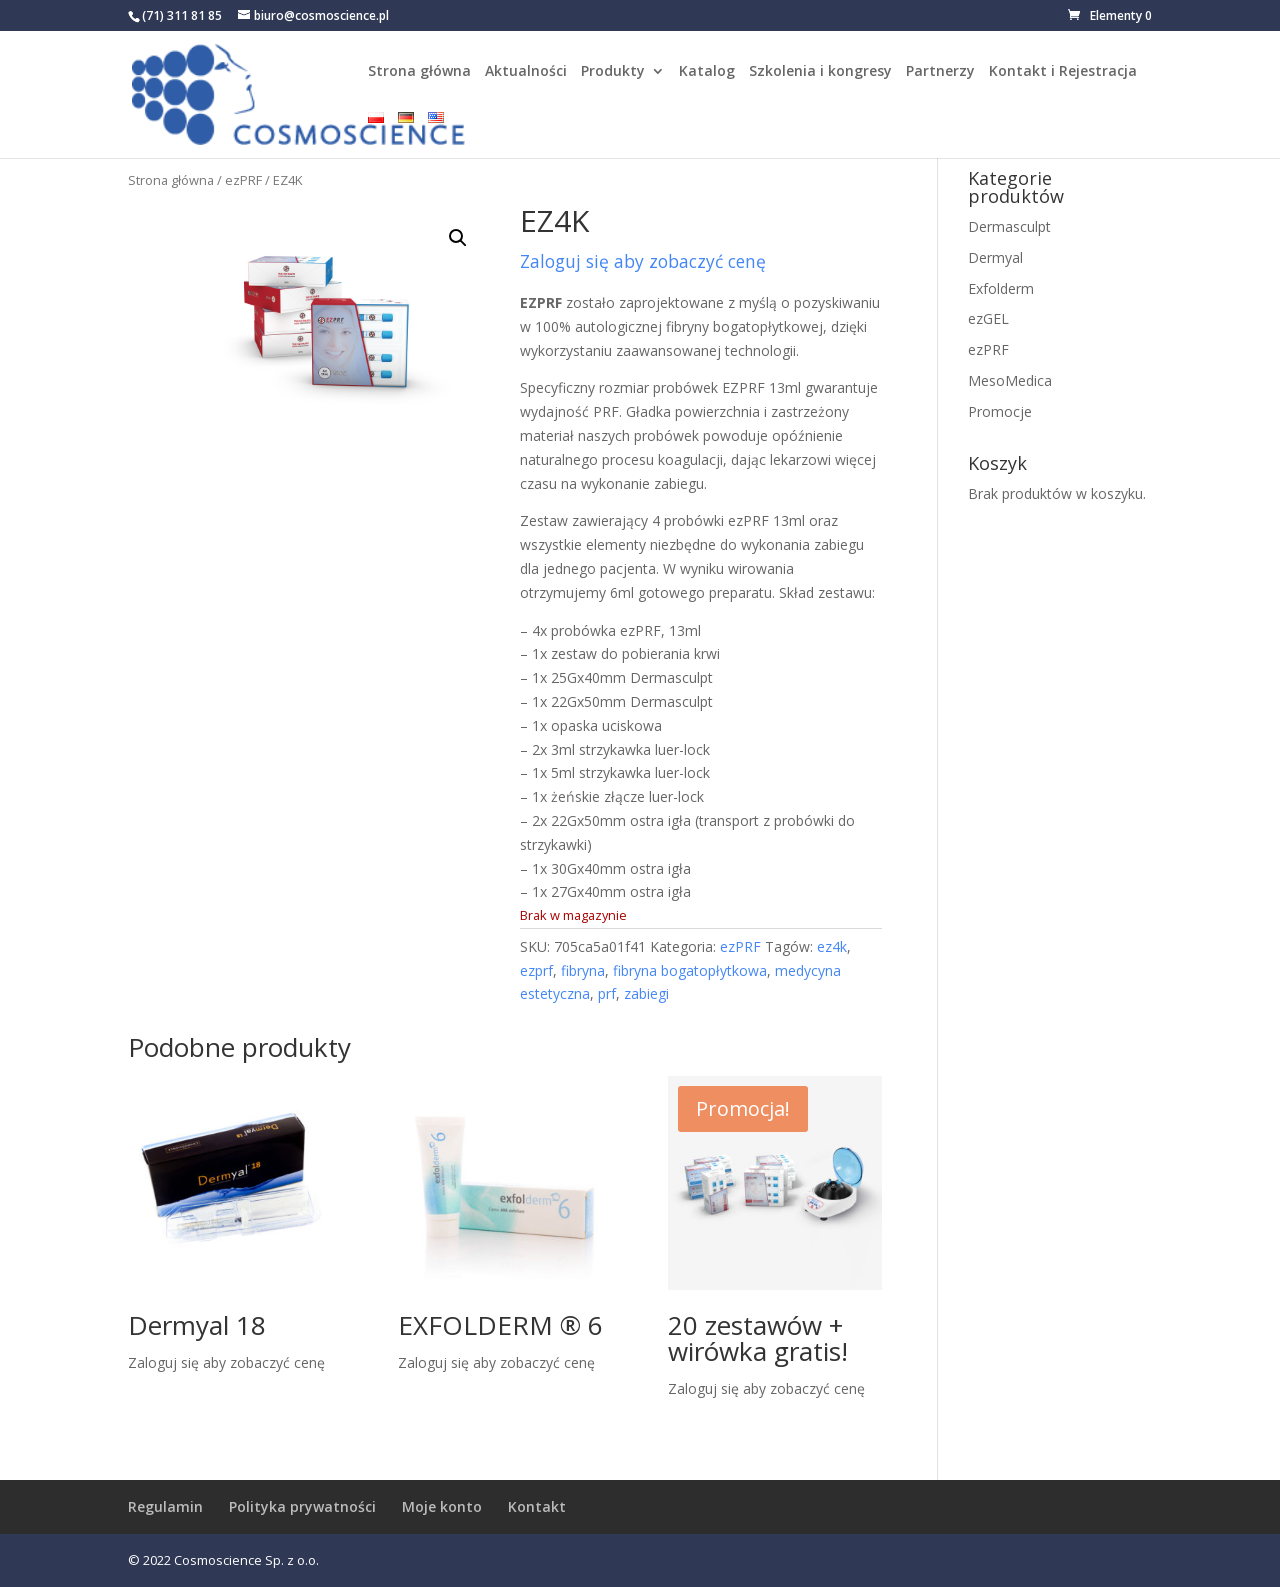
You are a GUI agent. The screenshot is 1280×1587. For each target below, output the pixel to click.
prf (607, 993)
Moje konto (442, 1506)
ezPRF (243, 180)
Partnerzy (940, 72)
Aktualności (526, 72)
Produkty (613, 72)
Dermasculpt (1009, 226)
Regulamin (165, 1506)
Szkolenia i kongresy (820, 72)
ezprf (536, 970)
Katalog (707, 72)
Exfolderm (1001, 288)
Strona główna (419, 72)
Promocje (1000, 411)
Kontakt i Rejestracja (1063, 72)
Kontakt (537, 1506)
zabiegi (646, 993)
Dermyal (995, 257)
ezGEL (988, 318)
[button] (458, 238)
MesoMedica (1010, 380)
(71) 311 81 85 (182, 15)
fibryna (583, 970)
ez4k (832, 946)
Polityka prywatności (302, 1506)
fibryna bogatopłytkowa (690, 970)
